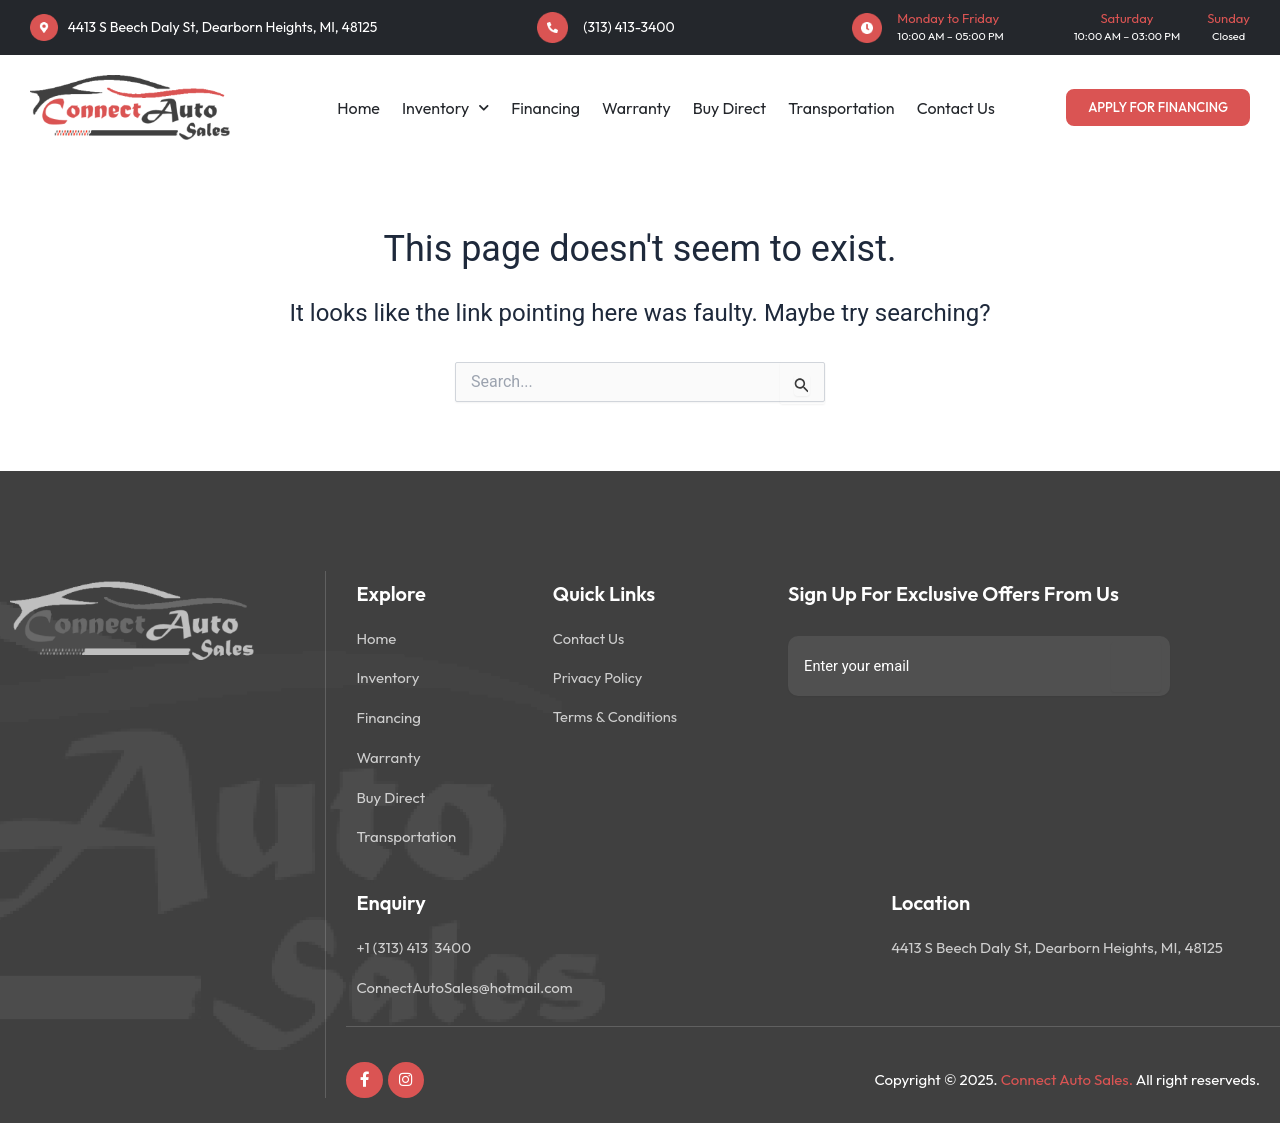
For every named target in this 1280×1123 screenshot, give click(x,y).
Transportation (841, 108)
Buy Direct (730, 108)
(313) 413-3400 (628, 27)
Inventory (445, 108)
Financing (545, 108)
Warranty (636, 108)
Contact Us (956, 108)
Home (358, 108)
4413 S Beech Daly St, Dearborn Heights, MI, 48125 (223, 27)
